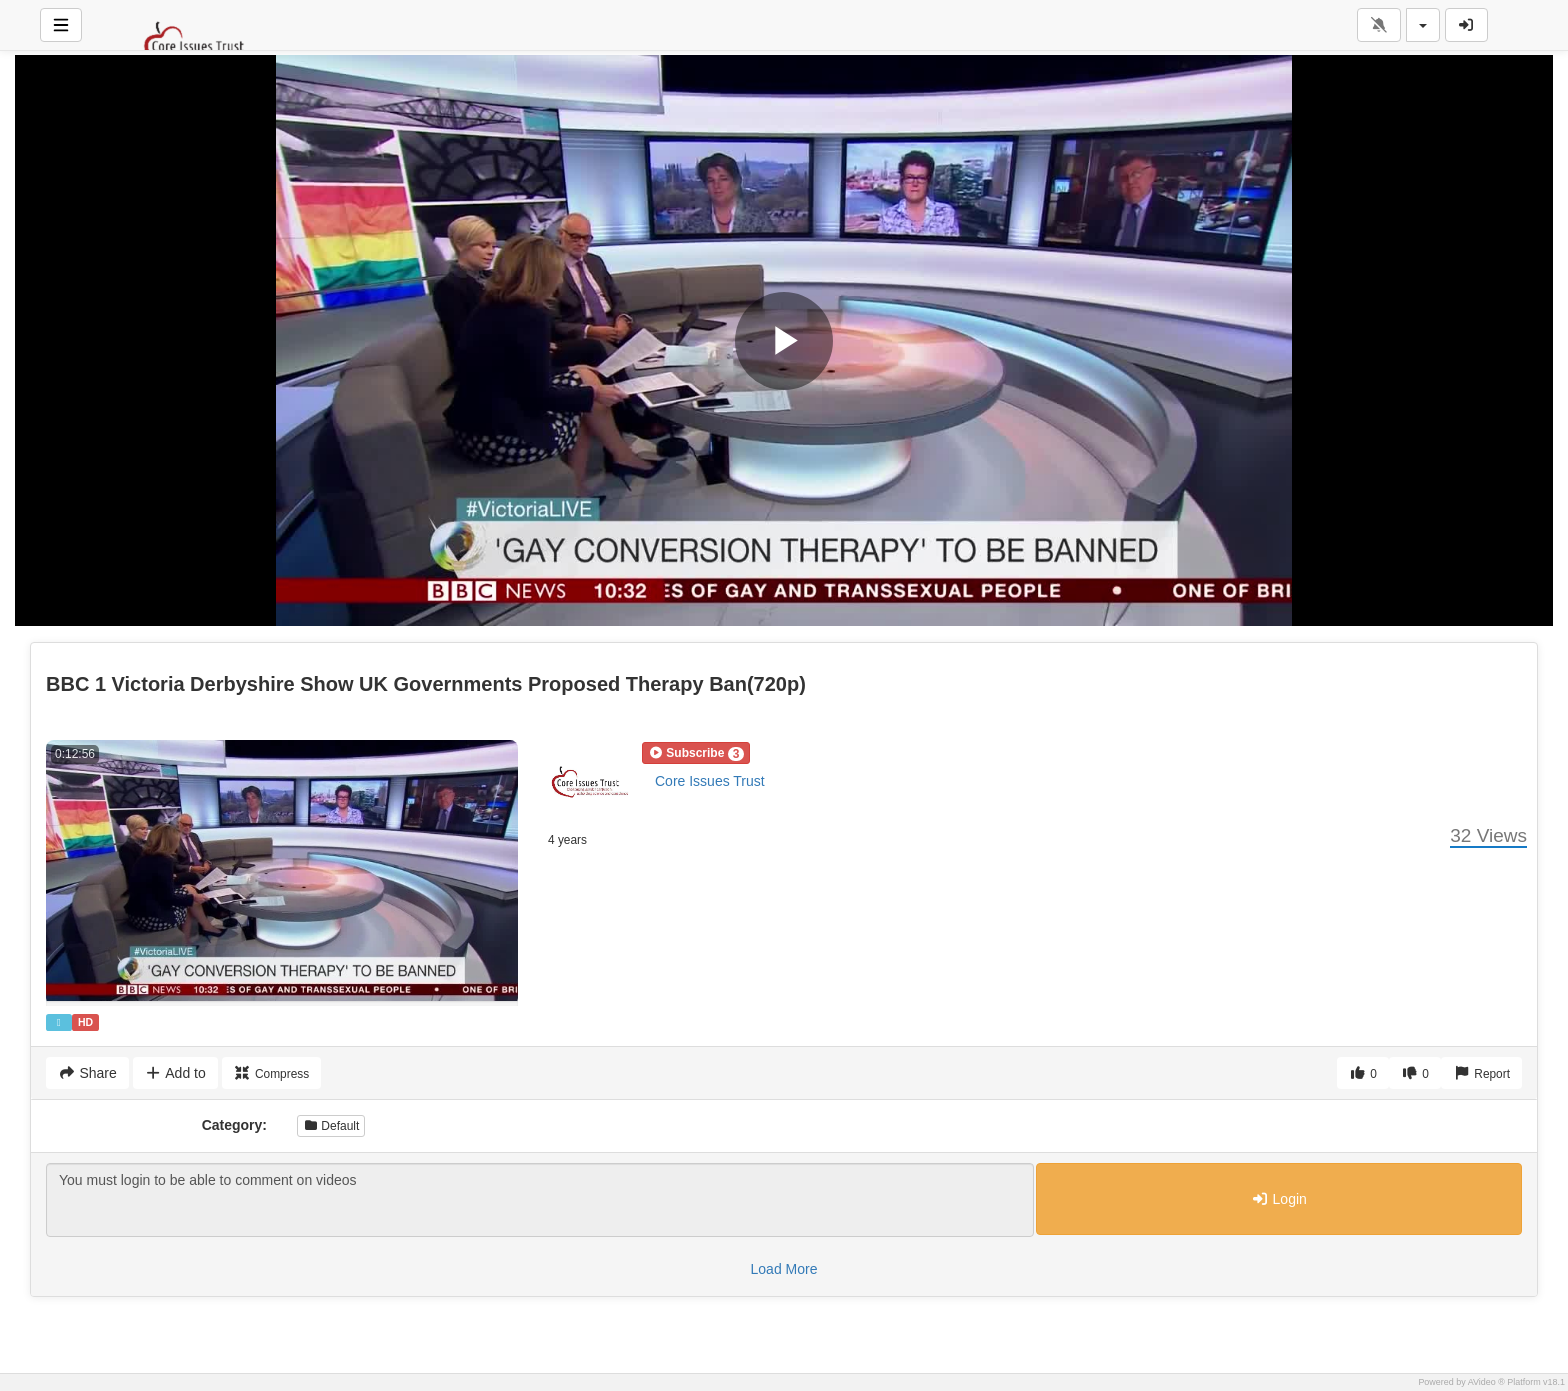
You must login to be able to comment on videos (540, 1200)
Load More (784, 1269)
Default (331, 1126)
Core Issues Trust (710, 781)
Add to (175, 1073)
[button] (696, 753)
